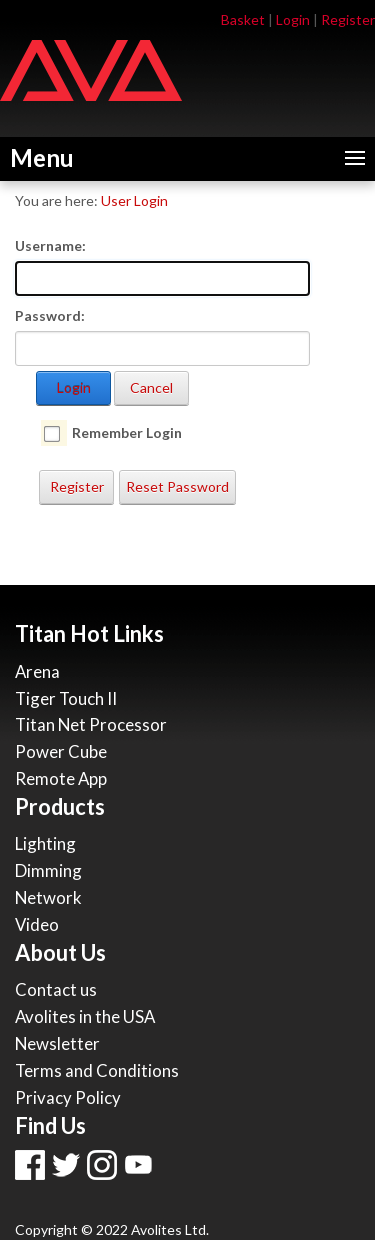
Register (348, 19)
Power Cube (61, 751)
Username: (50, 245)
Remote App (61, 778)
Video (37, 924)
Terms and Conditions (97, 1070)
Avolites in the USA (85, 1016)
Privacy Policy (68, 1097)
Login (293, 19)
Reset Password (177, 486)
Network (48, 897)
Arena (37, 671)
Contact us (56, 989)
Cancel (151, 387)
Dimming (48, 870)
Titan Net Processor (91, 724)
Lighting (45, 843)
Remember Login (127, 432)
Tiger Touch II (66, 698)
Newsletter (57, 1043)
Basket (243, 19)
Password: (50, 315)
